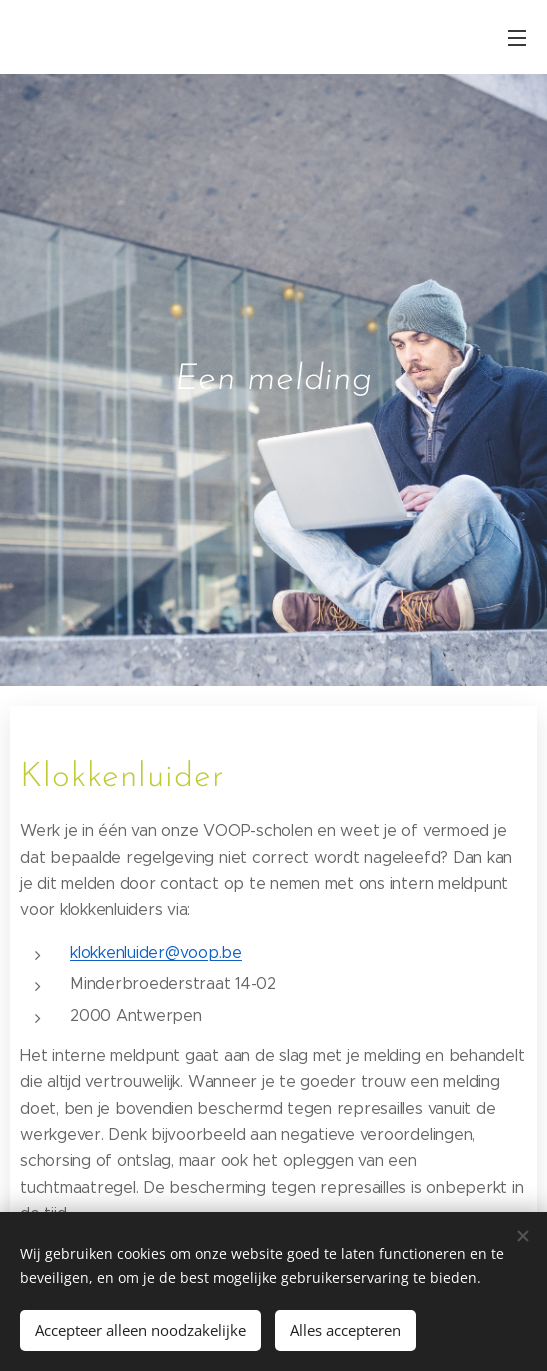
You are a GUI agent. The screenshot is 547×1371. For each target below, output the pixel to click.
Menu (517, 38)
